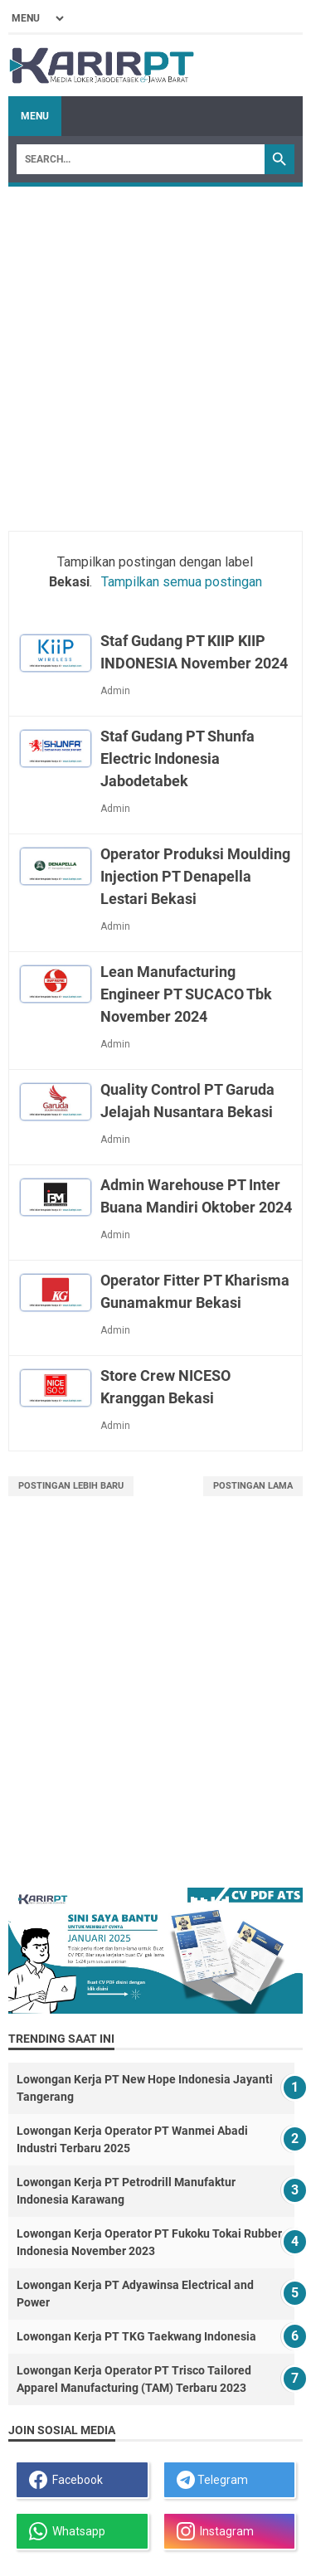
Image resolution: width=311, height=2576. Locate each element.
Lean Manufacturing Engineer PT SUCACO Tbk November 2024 (186, 994)
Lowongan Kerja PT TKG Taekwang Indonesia (136, 2336)
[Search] (141, 159)
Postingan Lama (253, 1485)
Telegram (212, 2480)
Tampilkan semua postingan (181, 582)
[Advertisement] (155, 350)
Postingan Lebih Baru (71, 1485)
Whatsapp (67, 2531)
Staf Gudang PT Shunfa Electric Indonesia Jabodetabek (177, 758)
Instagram (215, 2531)
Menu (35, 116)
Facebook (66, 2480)
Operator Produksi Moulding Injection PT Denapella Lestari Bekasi (195, 876)
